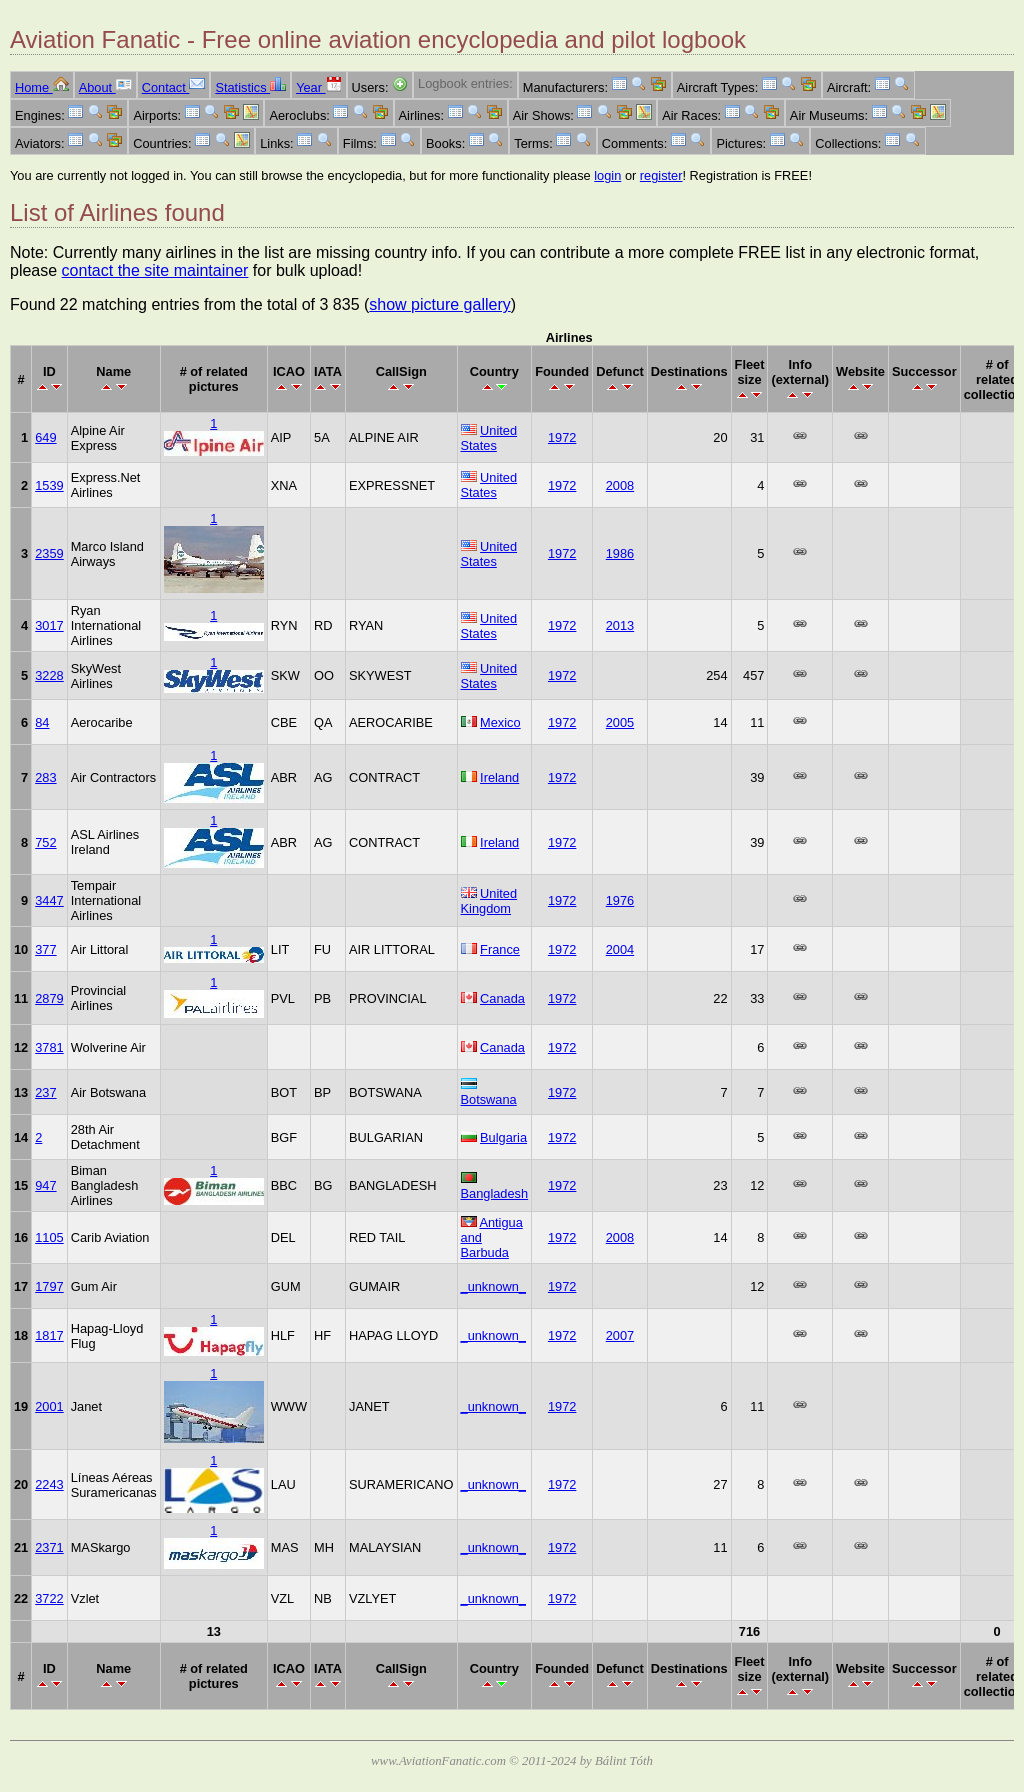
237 (45, 1092)
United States (489, 438)
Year (318, 87)
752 (45, 842)
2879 (49, 998)
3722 (49, 1598)
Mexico (500, 722)
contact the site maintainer (155, 270)
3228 (49, 675)
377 (45, 949)
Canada (502, 998)
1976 (620, 900)
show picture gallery (439, 304)
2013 (620, 625)
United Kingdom (489, 901)
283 (45, 777)
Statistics (250, 87)
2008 (620, 485)
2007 (620, 1335)
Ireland (499, 777)
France (500, 949)
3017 (49, 625)
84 (42, 722)
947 (45, 1185)
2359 (49, 553)
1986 (620, 553)
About (105, 87)
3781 (49, 1047)
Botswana (489, 1099)
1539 (49, 485)
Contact (174, 87)
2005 (620, 722)
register (661, 175)
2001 (49, 1406)
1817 (49, 1335)
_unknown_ (493, 1286)
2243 (49, 1484)
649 (45, 437)
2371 (49, 1547)
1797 (49, 1286)
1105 (49, 1237)
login (607, 175)
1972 (562, 437)
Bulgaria (503, 1137)
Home (42, 87)
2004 (620, 949)
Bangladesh (495, 1193)
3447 (49, 900)
